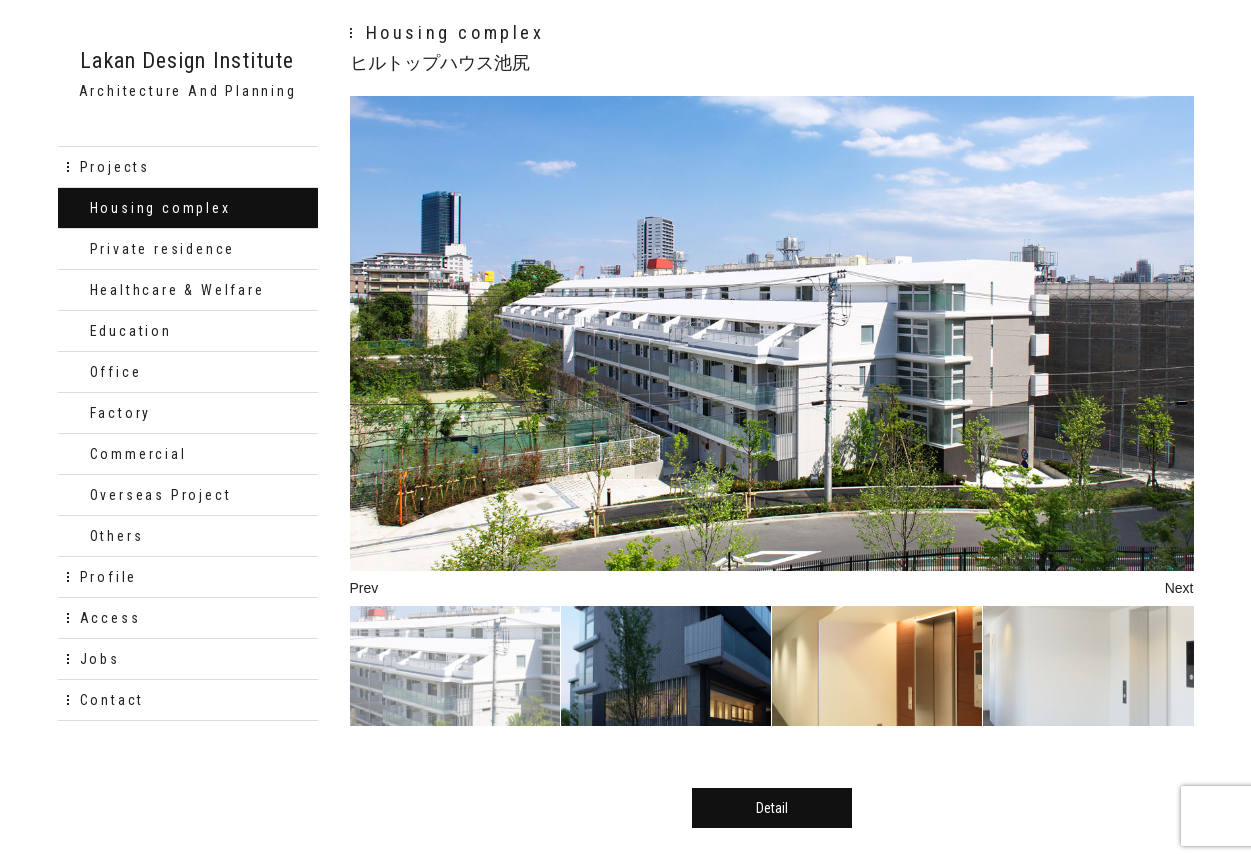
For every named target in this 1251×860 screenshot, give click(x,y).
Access (110, 618)
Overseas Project (161, 495)
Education (131, 331)
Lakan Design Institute (187, 61)
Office (116, 372)
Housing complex (160, 208)
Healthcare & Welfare (177, 290)
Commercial (138, 454)
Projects (115, 167)
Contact (112, 700)
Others (117, 536)
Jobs (100, 659)
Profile (109, 577)
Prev (364, 588)
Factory (121, 413)
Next (1179, 588)
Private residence (163, 249)
